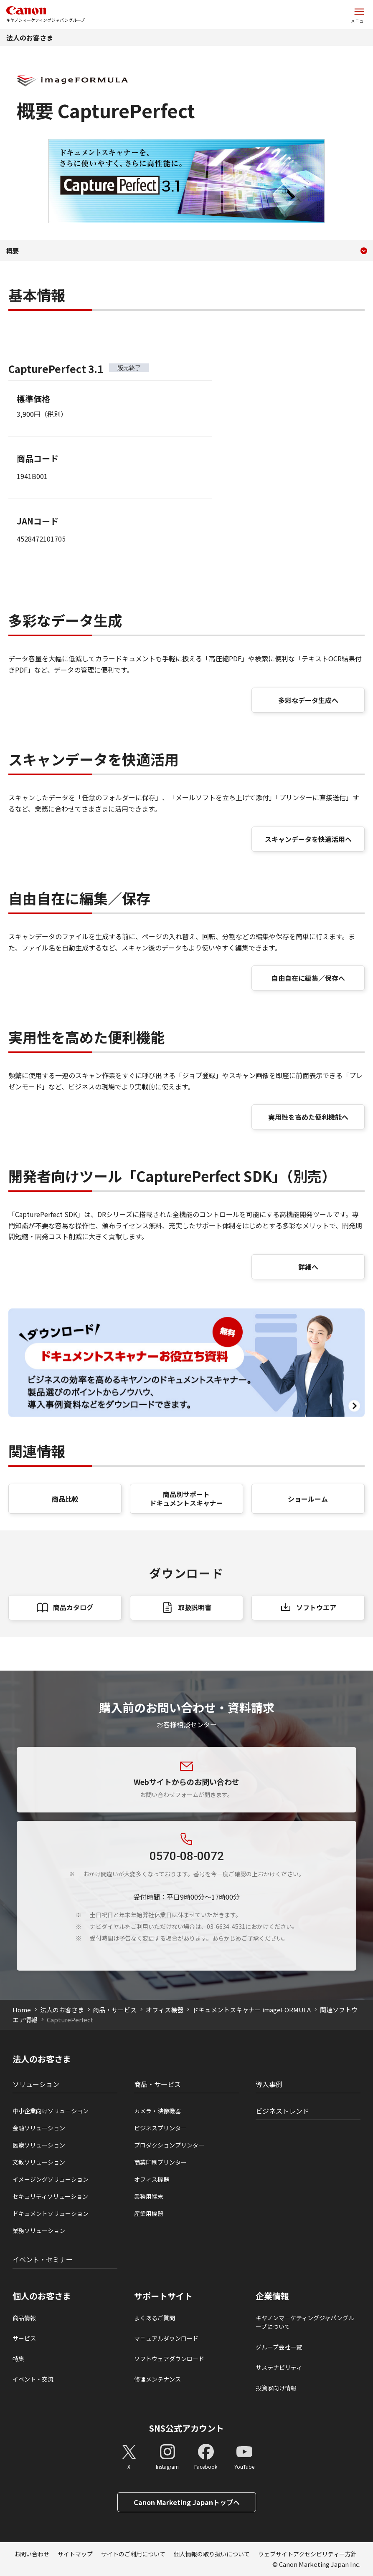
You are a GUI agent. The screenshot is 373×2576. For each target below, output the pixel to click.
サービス (24, 2338)
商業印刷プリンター (160, 2162)
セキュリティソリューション (50, 2196)
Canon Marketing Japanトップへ (187, 2502)
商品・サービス (115, 2009)
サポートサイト (163, 2296)
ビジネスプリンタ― (160, 2128)
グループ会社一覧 (279, 2347)
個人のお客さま (42, 2296)
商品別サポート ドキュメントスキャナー (186, 1498)
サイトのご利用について (133, 2554)
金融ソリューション (39, 2128)
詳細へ (308, 1267)
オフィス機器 (164, 2009)
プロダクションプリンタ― (169, 2145)
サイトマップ (75, 2554)
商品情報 (24, 2318)
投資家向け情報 (276, 2388)
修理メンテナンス (157, 2379)
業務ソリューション (39, 2230)
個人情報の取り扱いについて (212, 2554)
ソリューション (36, 2084)
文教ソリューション (39, 2162)
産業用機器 (148, 2213)
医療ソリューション (39, 2145)
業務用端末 (148, 2196)
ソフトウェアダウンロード (169, 2358)
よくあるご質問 (154, 2318)
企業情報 (272, 2296)
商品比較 (65, 1499)
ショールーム (308, 1499)
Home (22, 2009)
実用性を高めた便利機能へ (308, 1117)
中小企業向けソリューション (51, 2111)
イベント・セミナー (43, 2259)
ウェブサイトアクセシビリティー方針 (307, 2554)
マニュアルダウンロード (166, 2338)
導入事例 (269, 2084)
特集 (18, 2358)
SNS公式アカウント (186, 2428)
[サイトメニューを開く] (359, 14)
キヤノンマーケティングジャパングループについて (305, 2322)
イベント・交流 (33, 2379)
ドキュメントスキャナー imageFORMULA (251, 2009)
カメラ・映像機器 (157, 2111)
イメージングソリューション (51, 2179)
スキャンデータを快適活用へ (308, 839)
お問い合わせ (31, 2554)
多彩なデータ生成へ (308, 700)
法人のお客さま (29, 38)
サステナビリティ (279, 2367)
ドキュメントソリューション (51, 2213)
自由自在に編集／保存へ (308, 978)
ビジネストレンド (282, 2111)
